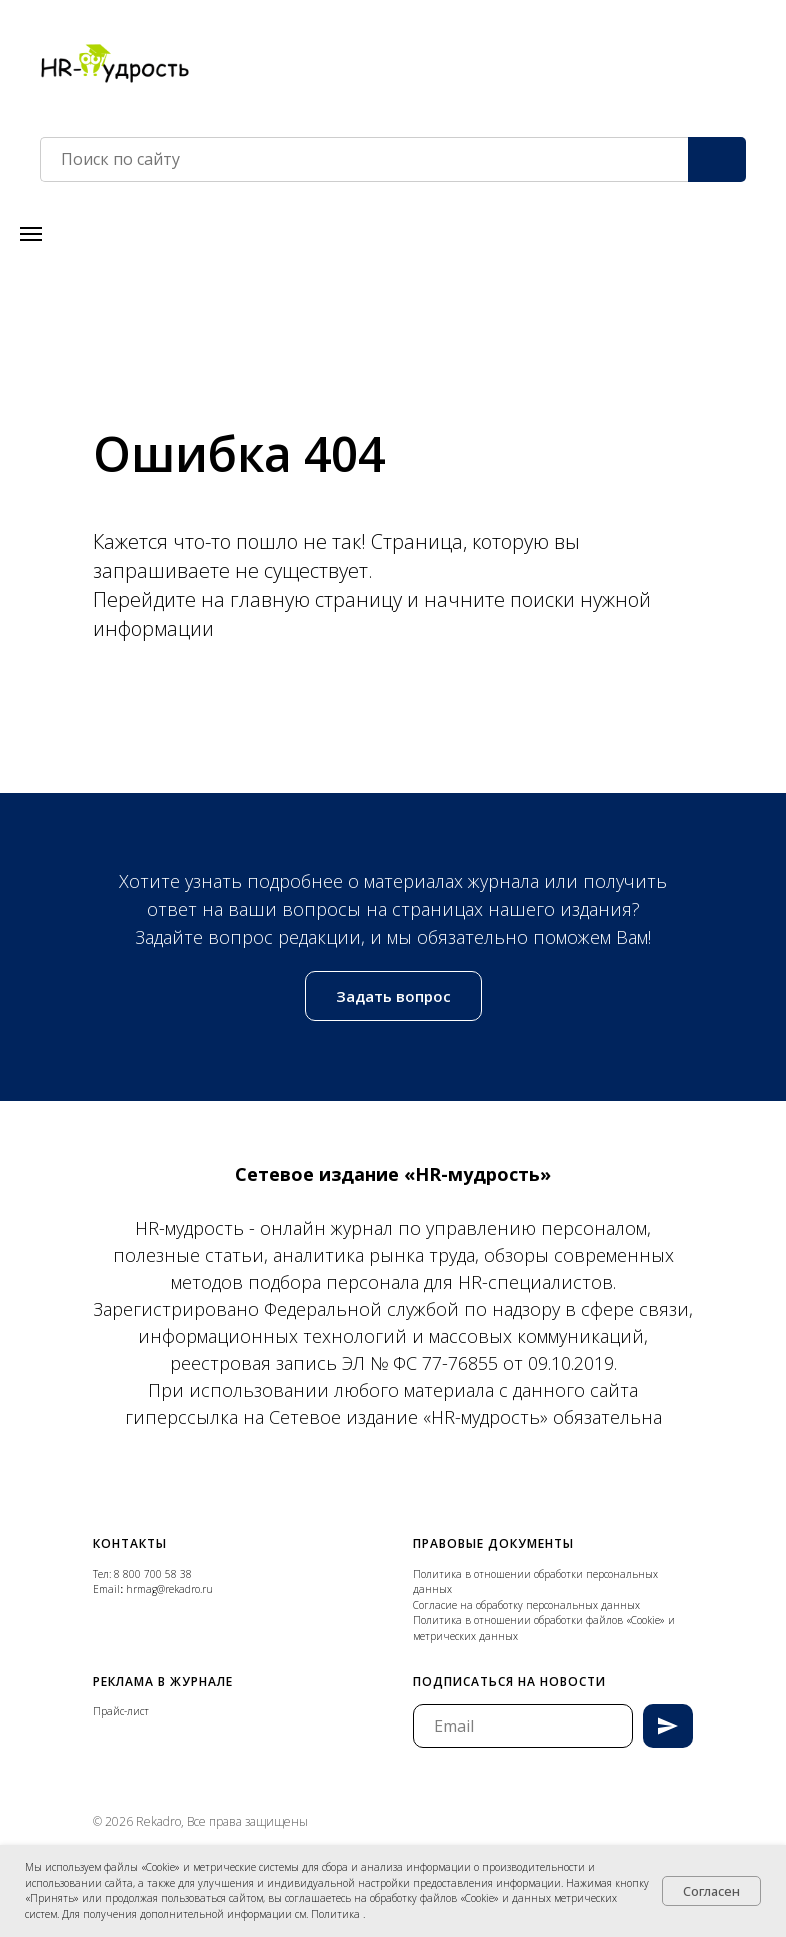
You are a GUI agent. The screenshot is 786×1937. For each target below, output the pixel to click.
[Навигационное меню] (31, 234)
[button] (393, 996)
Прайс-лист (121, 1711)
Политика (337, 1914)
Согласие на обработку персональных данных (526, 1605)
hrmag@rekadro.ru (169, 1589)
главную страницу (318, 599)
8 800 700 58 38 (153, 1574)
